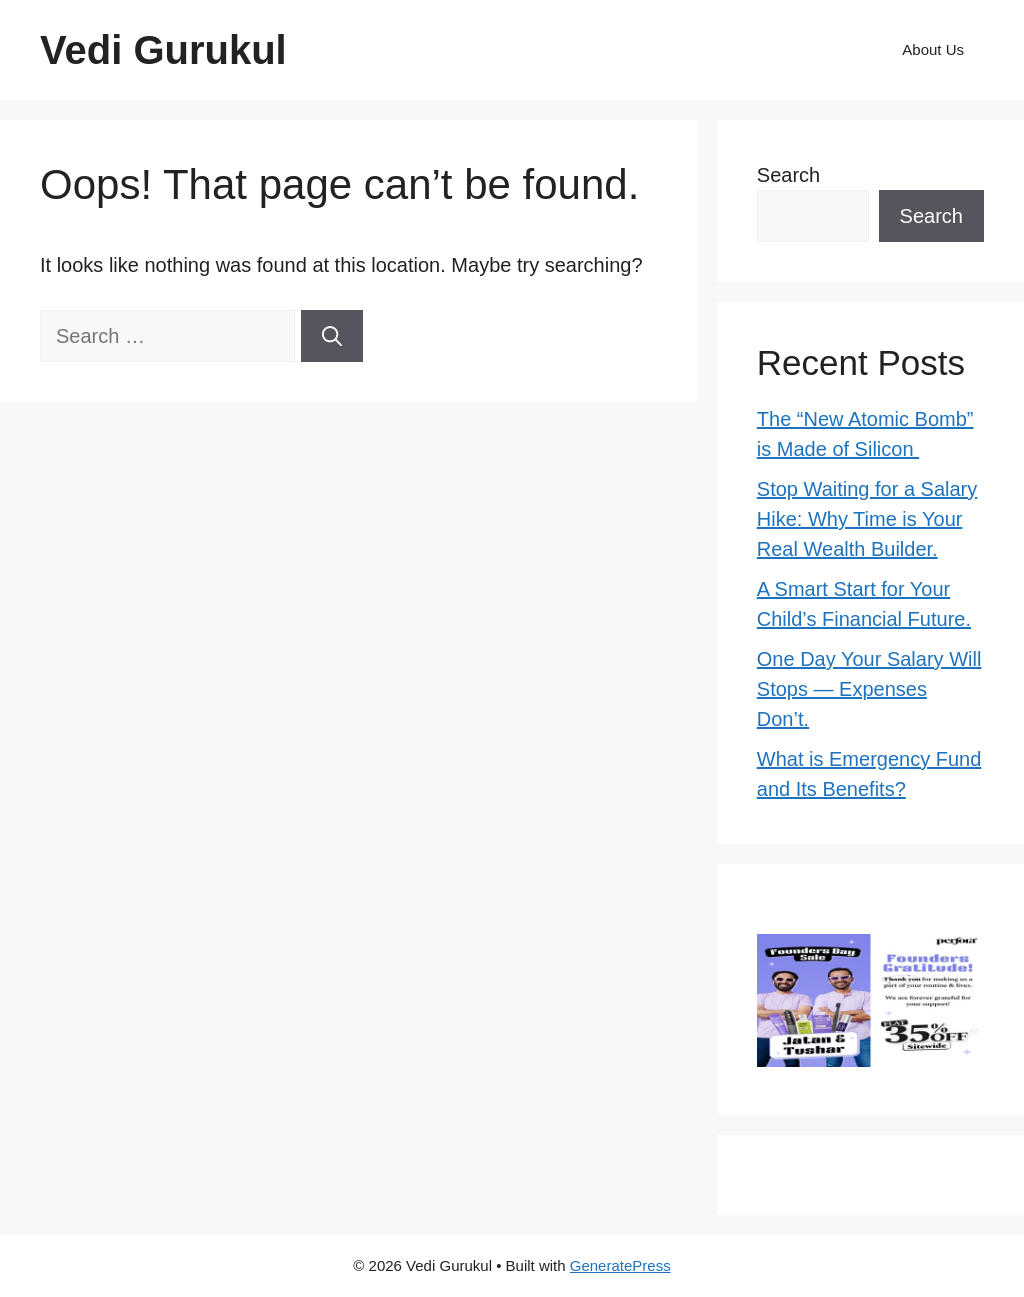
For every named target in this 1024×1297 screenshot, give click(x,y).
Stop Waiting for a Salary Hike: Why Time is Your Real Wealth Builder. (867, 519)
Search (788, 175)
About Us (933, 49)
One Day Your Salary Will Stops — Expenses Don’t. (869, 689)
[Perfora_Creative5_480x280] (870, 1060)
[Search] (332, 336)
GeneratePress (620, 1265)
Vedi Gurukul (163, 50)
